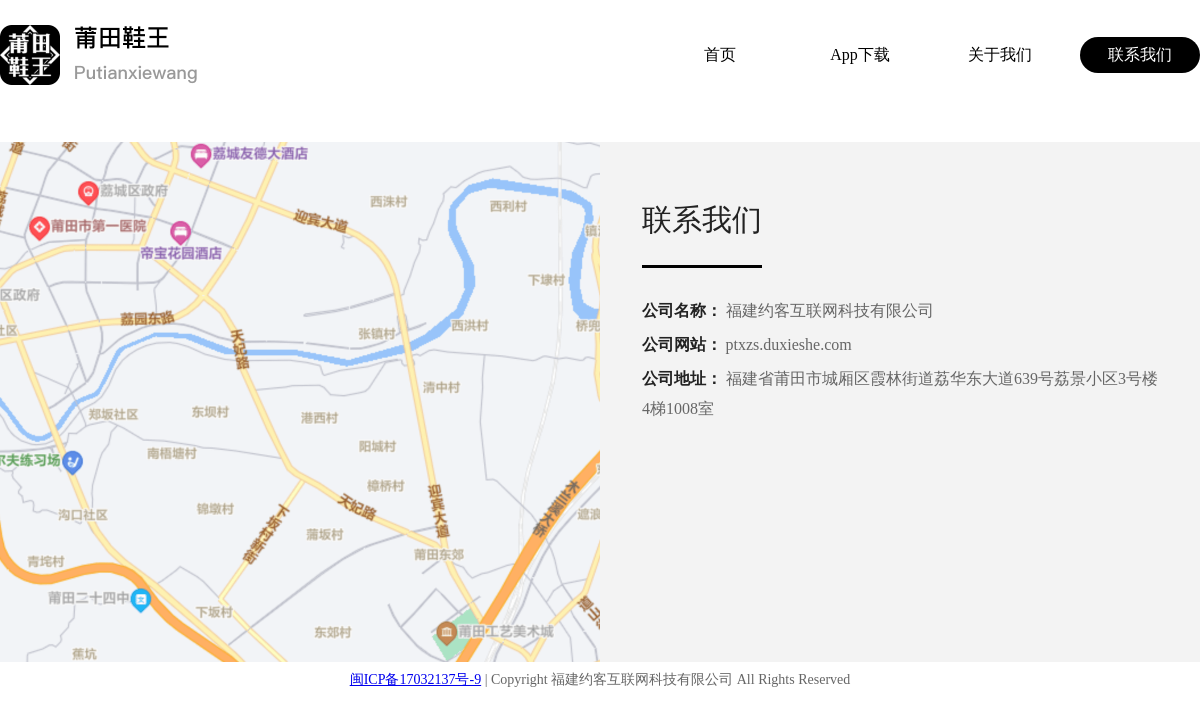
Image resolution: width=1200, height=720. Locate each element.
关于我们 (1000, 54)
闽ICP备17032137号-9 (415, 679)
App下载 (860, 54)
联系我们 (1140, 54)
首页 (720, 54)
